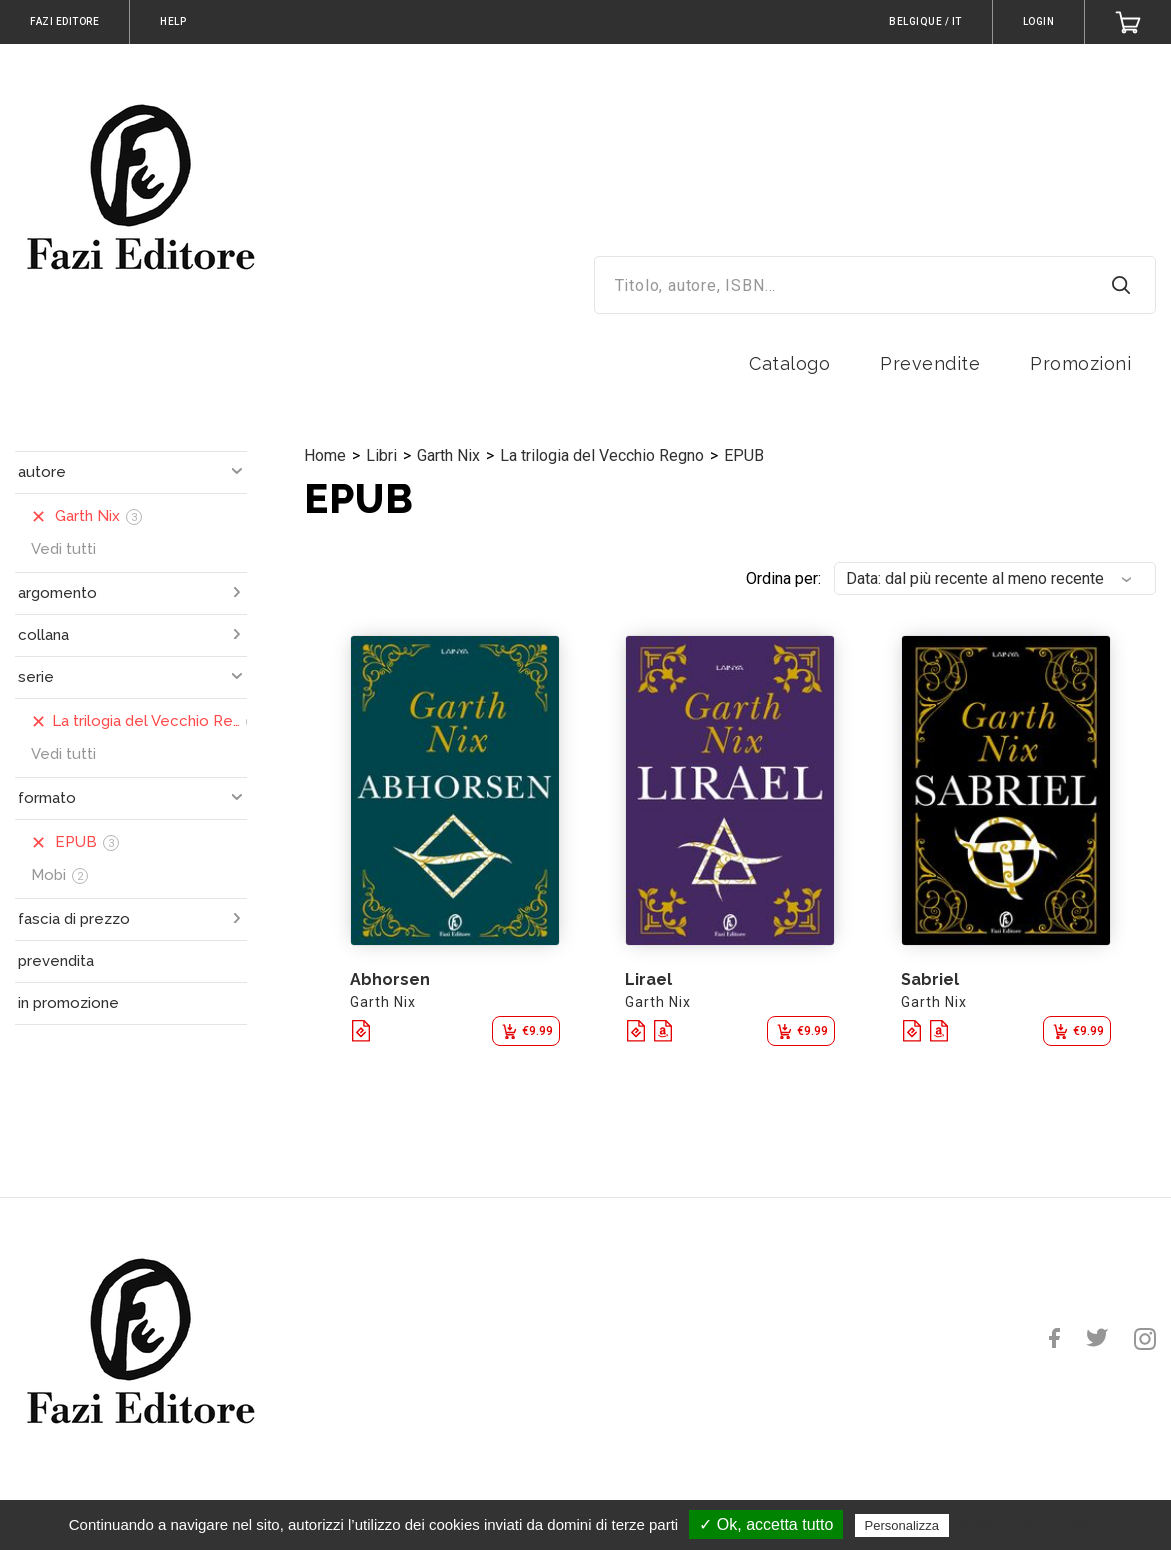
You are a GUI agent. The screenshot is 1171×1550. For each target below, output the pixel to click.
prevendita (56, 961)
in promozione (68, 1003)
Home (325, 455)
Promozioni (1080, 363)
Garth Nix (448, 455)
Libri (381, 455)
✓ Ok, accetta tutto (766, 1524)
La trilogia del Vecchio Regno (602, 455)
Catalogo (789, 363)
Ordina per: (783, 578)
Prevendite (930, 363)
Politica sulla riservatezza (1037, 1525)
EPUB (744, 455)
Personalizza (902, 1525)
